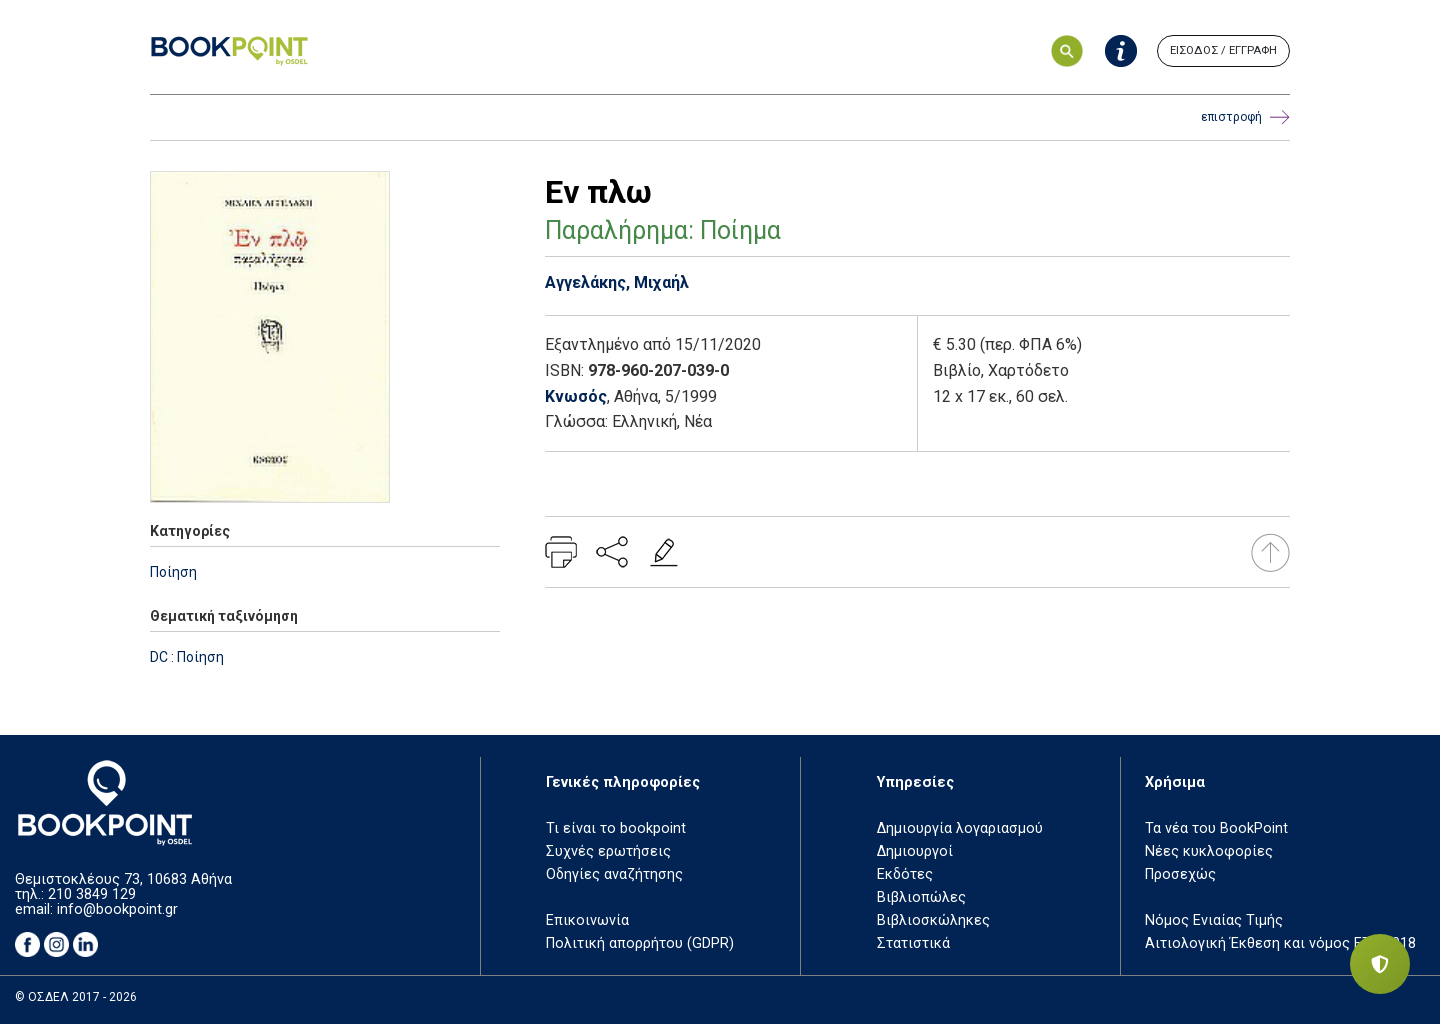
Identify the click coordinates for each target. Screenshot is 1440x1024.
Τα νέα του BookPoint (1216, 828)
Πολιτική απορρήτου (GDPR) (640, 943)
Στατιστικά (913, 943)
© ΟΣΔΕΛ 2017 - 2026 (76, 997)
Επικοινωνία (587, 920)
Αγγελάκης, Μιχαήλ (617, 282)
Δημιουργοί (915, 851)
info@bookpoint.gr (117, 909)
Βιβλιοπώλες (921, 897)
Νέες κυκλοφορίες (1209, 851)
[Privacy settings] (1380, 964)
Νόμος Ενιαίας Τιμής (1214, 920)
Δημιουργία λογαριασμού (960, 828)
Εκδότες (905, 874)
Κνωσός (576, 396)
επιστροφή (1245, 117)
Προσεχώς (1180, 874)
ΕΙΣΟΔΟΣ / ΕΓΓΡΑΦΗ (1223, 50)
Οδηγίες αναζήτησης (614, 874)
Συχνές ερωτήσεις (608, 851)
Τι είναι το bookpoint (616, 828)
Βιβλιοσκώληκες (933, 920)
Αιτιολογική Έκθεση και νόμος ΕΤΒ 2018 (1280, 943)
